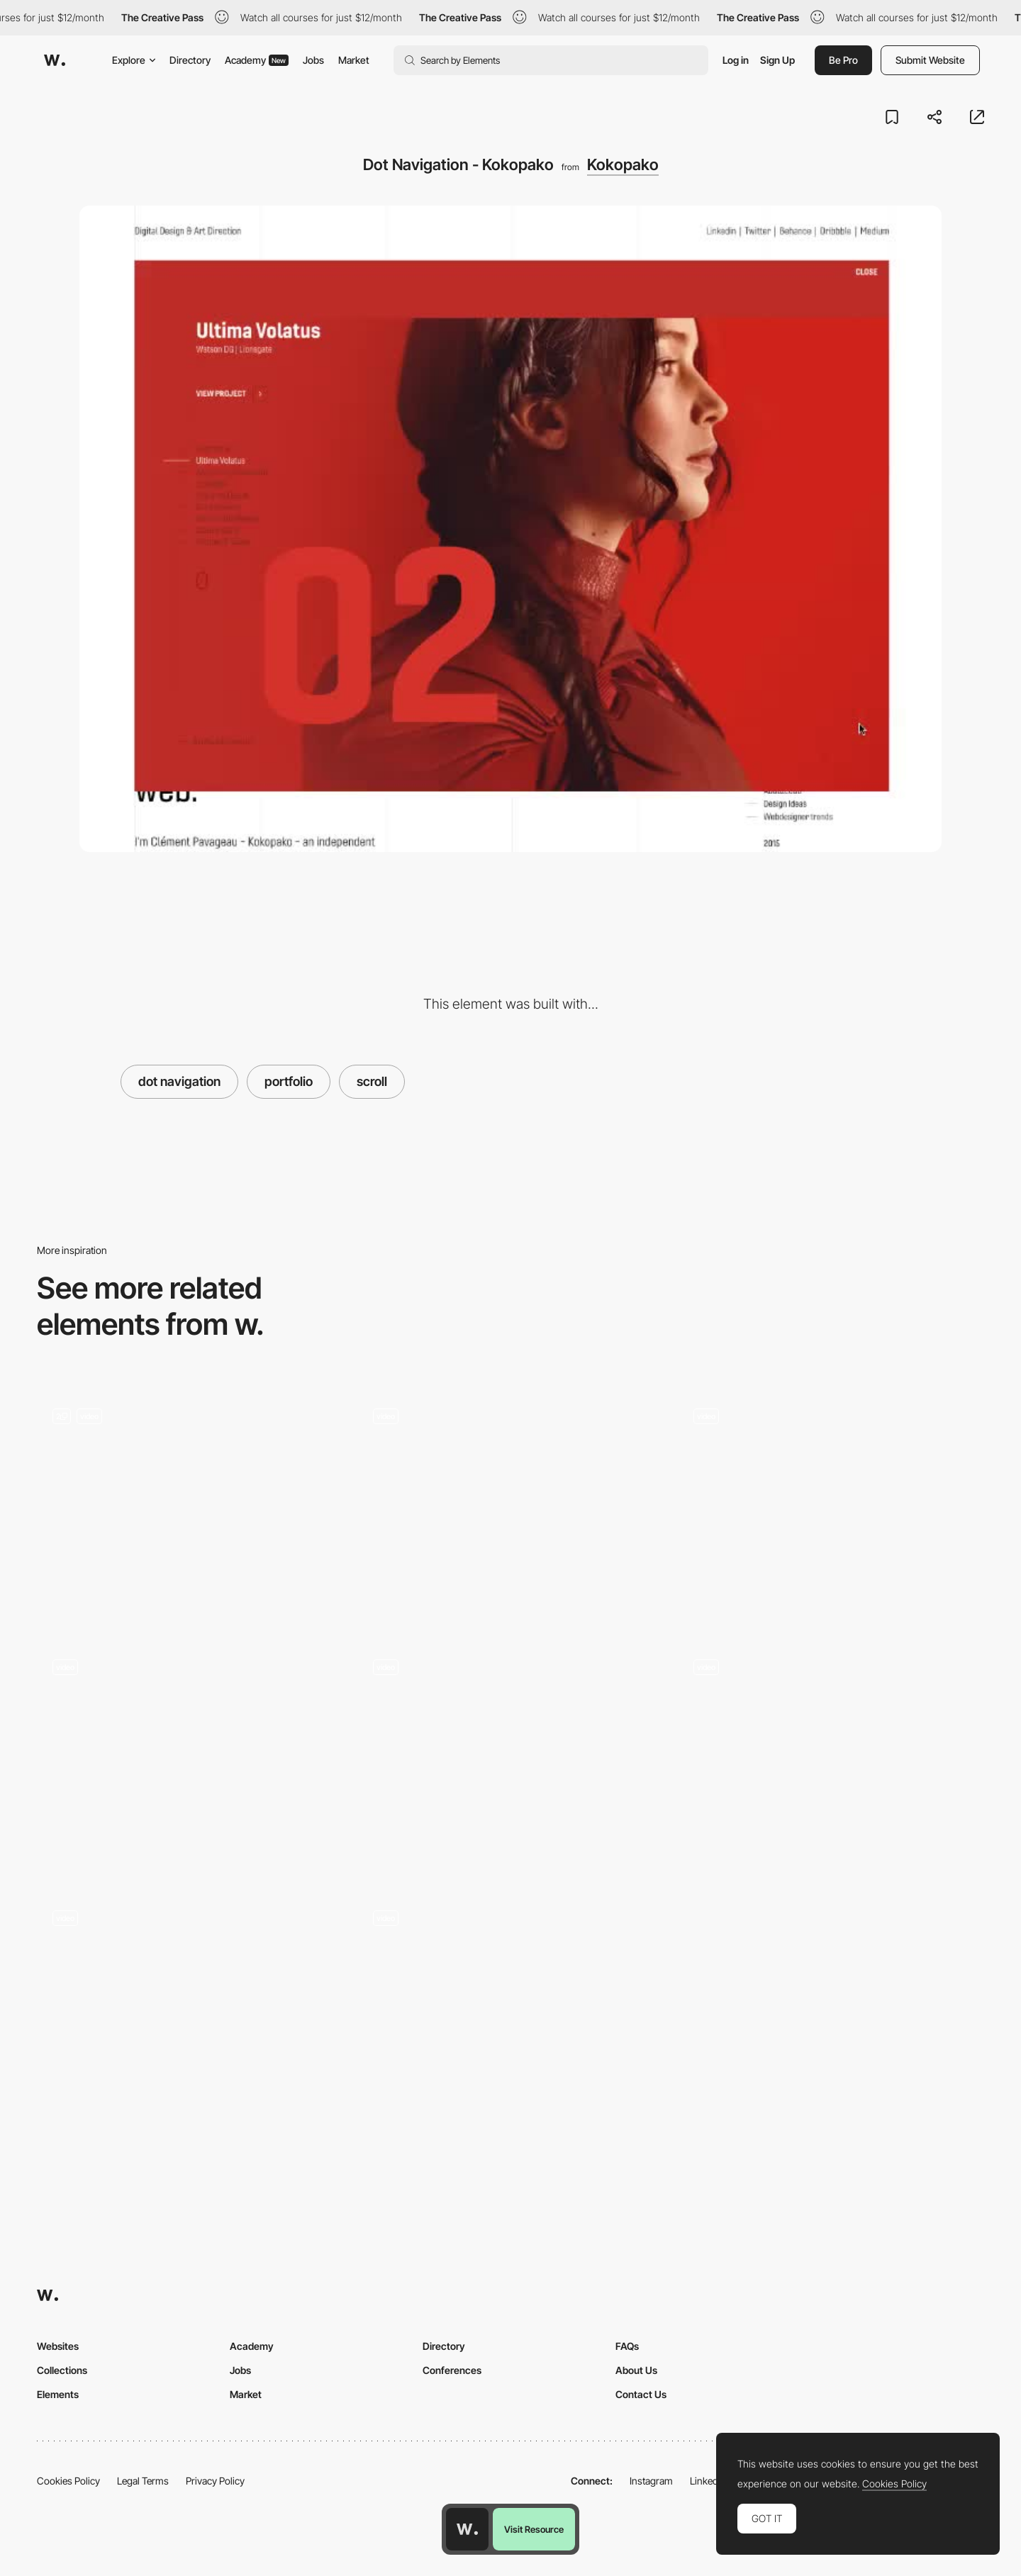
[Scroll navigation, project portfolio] (831, 1759)
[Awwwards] (54, 60)
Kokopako (623, 164)
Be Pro (843, 60)
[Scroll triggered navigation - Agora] (510, 2004)
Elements (58, 2394)
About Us (636, 2370)
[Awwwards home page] (467, 2529)
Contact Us (640, 2394)
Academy (257, 60)
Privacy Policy (215, 2481)
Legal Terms (143, 2481)
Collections (62, 2370)
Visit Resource (534, 2529)
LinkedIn (708, 2481)
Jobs (313, 60)
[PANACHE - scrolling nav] (190, 2004)
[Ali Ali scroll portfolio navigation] (510, 1502)
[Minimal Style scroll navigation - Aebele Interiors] (190, 1753)
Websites (58, 2346)
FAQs (627, 2346)
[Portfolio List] (190, 1508)
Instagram (651, 2481)
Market (353, 60)
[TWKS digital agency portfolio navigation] (831, 1502)
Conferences (452, 2370)
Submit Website (930, 60)
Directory (190, 60)
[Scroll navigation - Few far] (510, 1753)
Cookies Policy (68, 2481)
